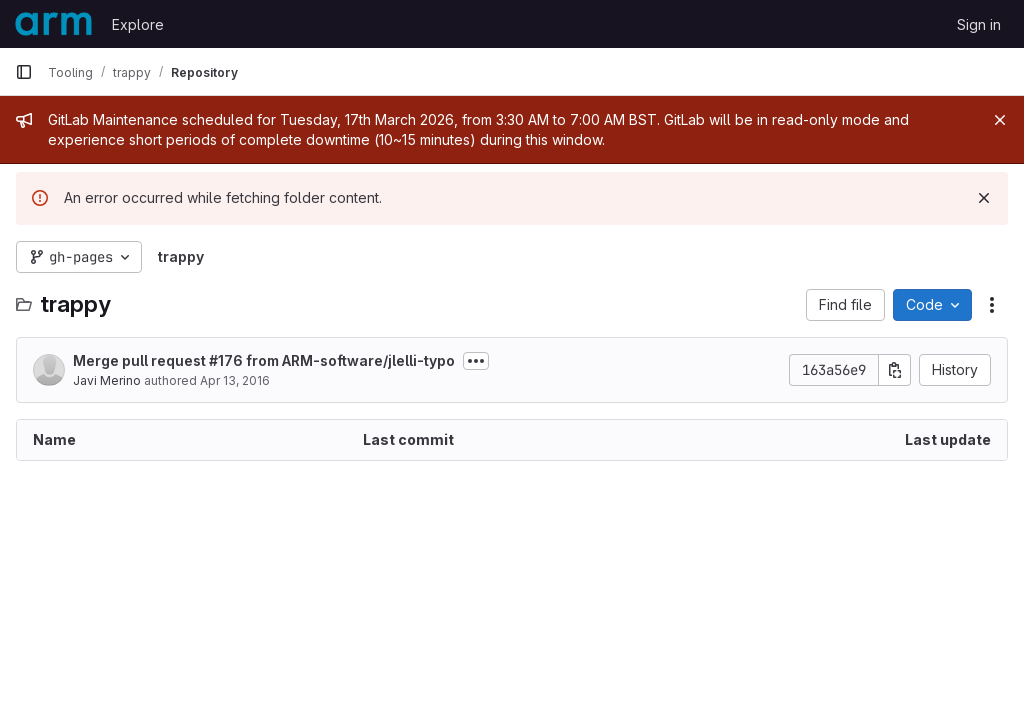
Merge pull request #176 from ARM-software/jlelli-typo (264, 360)
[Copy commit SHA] (895, 370)
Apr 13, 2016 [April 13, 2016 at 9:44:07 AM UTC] (235, 380)
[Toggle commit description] (476, 361)
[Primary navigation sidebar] (24, 72)
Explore (138, 24)
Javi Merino (107, 380)
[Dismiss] (984, 198)
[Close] (1000, 120)
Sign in (979, 24)
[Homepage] (53, 24)
